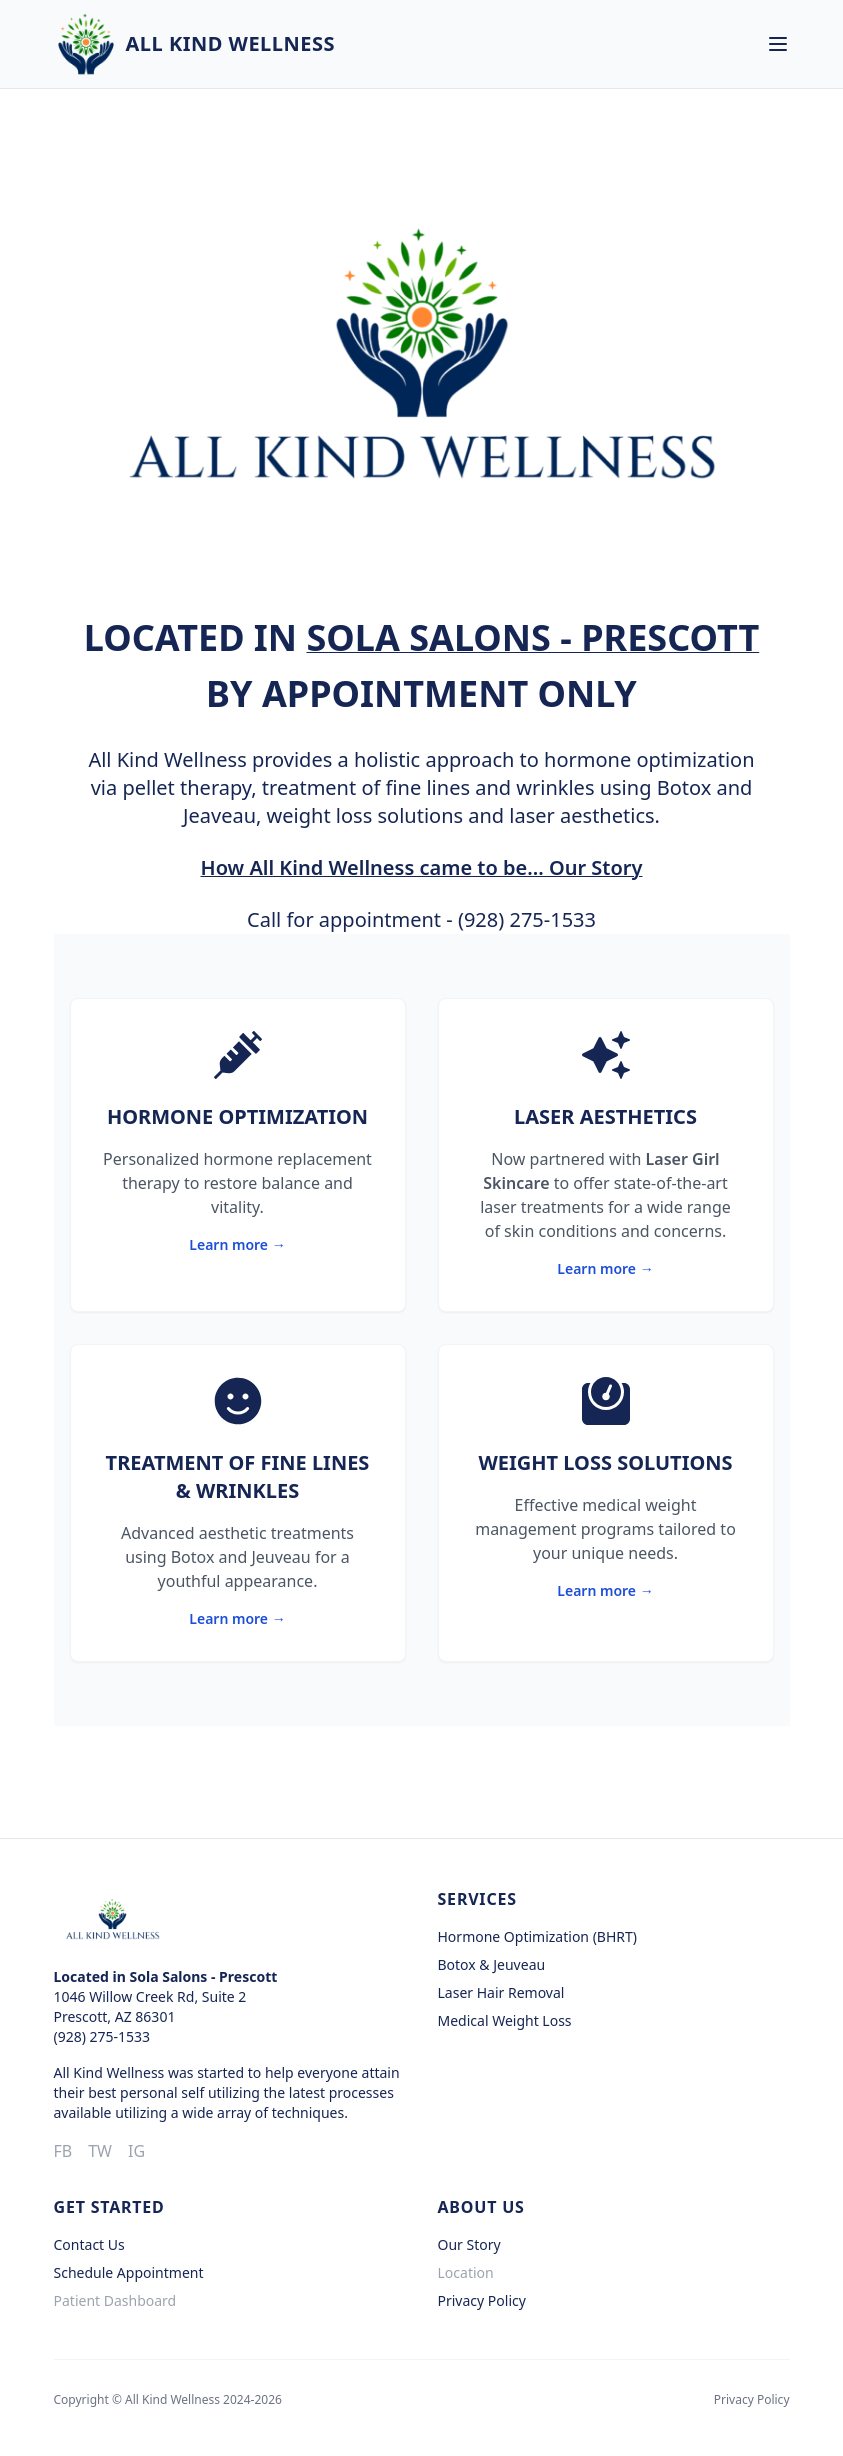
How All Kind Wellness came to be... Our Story (422, 867)
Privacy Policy (482, 2300)
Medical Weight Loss (505, 2020)
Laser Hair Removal (501, 1992)
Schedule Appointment (129, 2272)
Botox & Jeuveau (492, 1964)
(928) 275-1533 (527, 919)
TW (100, 2150)
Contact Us (89, 2244)
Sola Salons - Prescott (532, 637)
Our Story (469, 2244)
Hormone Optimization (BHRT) (538, 1936)
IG (136, 2150)
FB (63, 2150)
